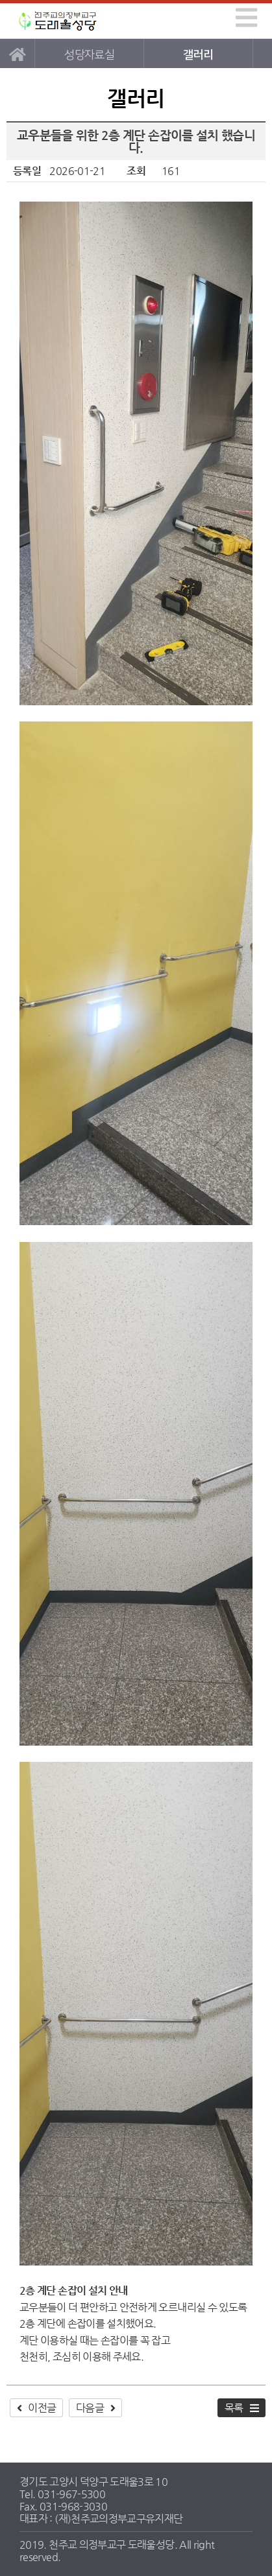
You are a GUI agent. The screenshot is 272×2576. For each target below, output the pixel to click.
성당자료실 (89, 55)
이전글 (42, 2408)
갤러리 (198, 55)
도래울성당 (58, 21)
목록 (234, 2408)
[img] (246, 17)
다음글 (90, 2408)
